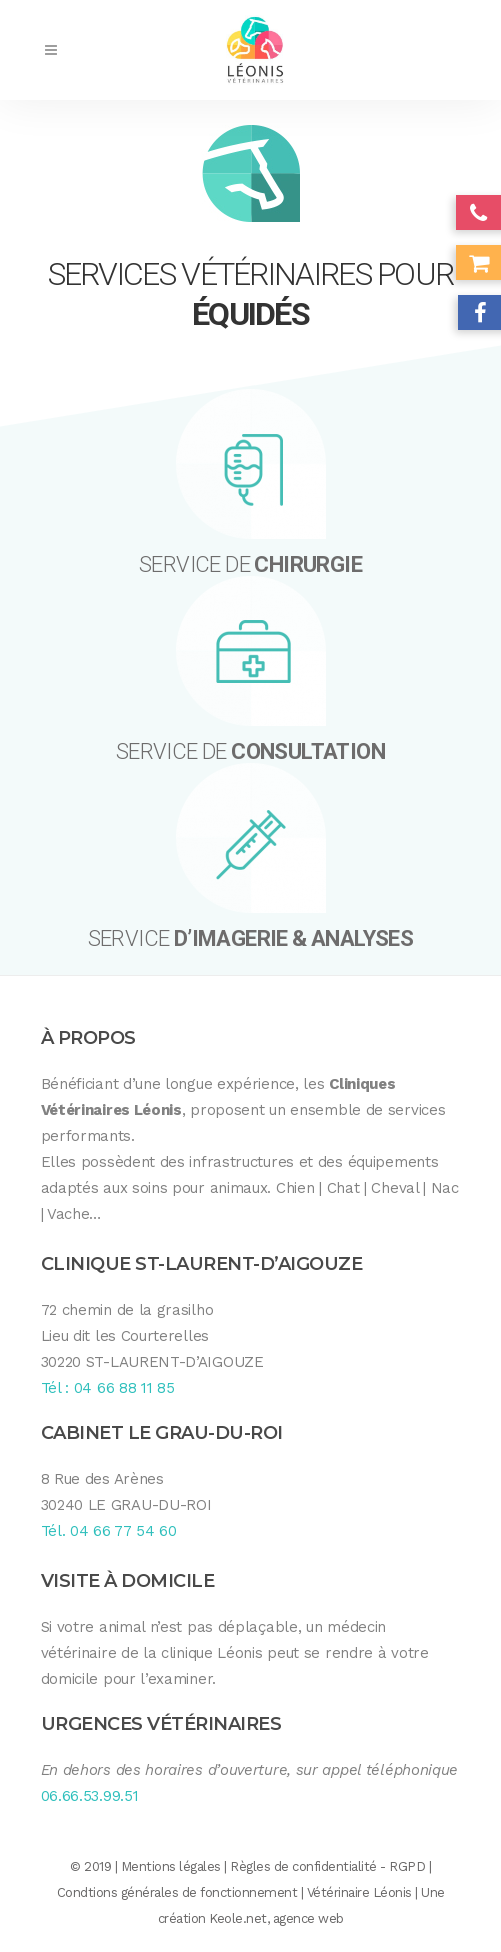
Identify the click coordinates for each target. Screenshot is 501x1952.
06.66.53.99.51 (90, 1796)
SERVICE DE (250, 564)
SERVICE (251, 938)
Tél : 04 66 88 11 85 (108, 1388)
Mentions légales (171, 1866)
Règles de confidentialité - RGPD (327, 1866)
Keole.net (238, 1918)
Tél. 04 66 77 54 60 (109, 1531)
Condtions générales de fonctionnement (177, 1892)
